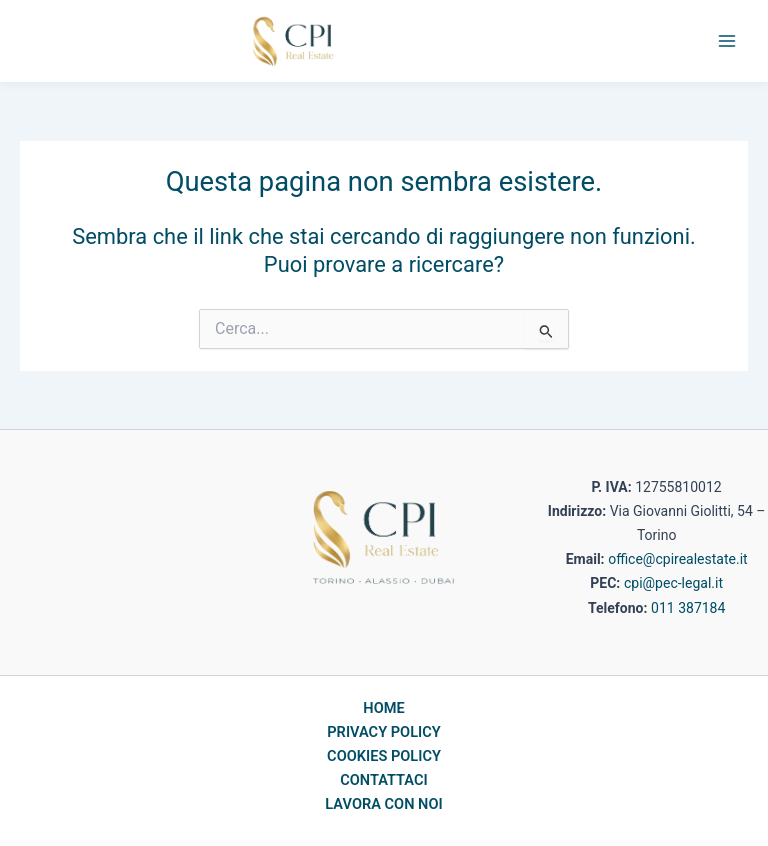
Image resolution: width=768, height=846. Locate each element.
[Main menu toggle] (727, 41)
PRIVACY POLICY (383, 732)
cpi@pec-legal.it (673, 583)
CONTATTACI (383, 780)
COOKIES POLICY (384, 756)
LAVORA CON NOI (383, 804)
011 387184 (688, 608)
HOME (383, 708)
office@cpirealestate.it (677, 559)
